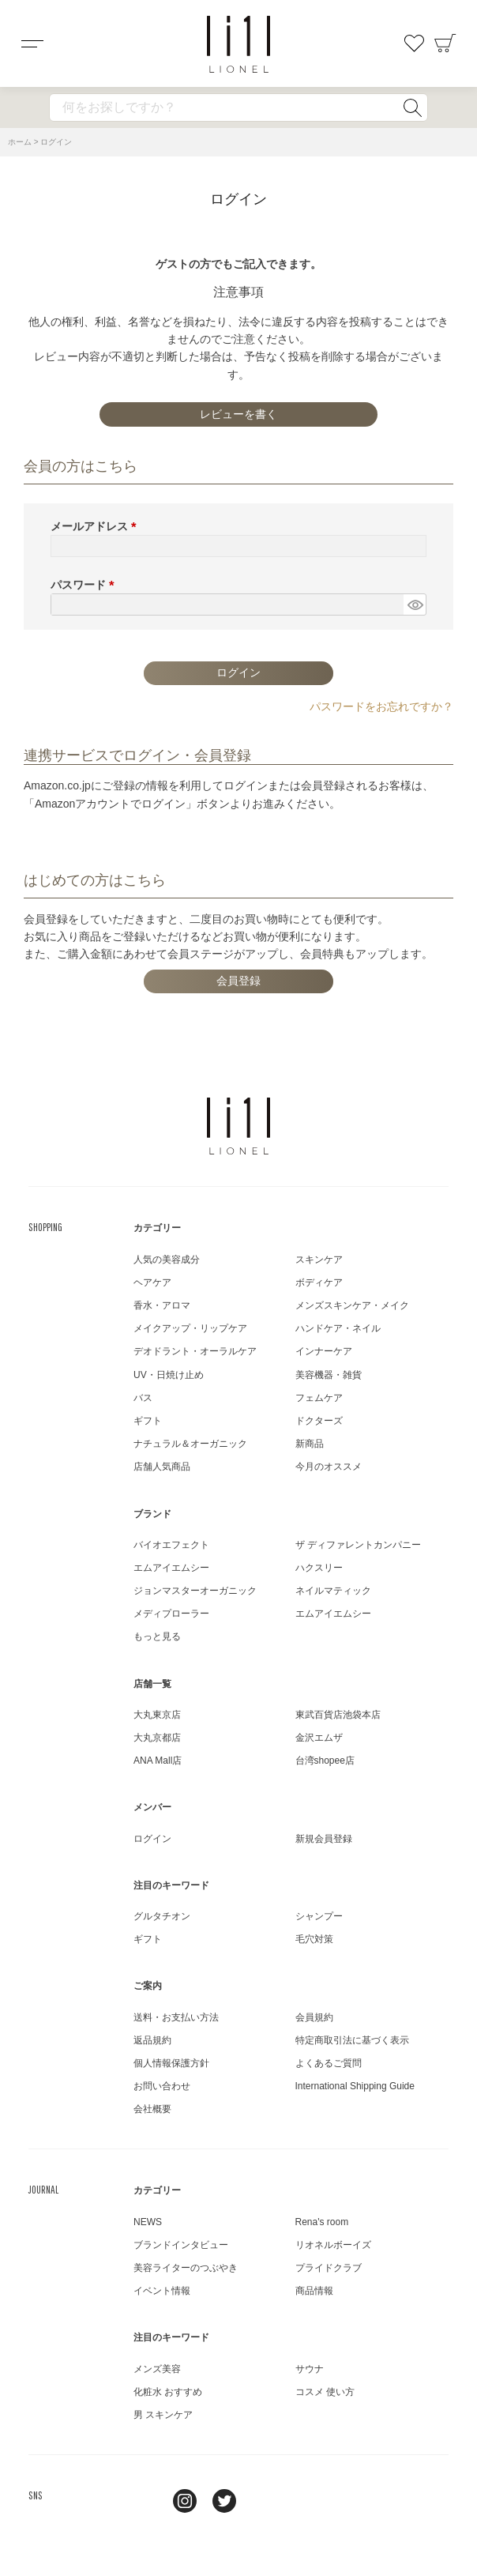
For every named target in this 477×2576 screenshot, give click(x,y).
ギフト (147, 1420)
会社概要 (152, 2109)
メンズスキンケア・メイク (352, 1305)
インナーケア (323, 1351)
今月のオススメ (328, 1466)
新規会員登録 (323, 1838)
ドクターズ (319, 1420)
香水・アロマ (161, 1305)
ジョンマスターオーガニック (195, 1590)
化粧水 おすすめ (167, 2391)
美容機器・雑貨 (328, 1374)
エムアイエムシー (171, 1567)
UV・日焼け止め (168, 1374)
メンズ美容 (157, 2369)
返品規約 (152, 2040)
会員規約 (314, 2017)
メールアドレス (96, 526)
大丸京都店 (157, 1737)
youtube (264, 2501)
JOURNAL (43, 2189)
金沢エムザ (319, 1737)
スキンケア (319, 1259)
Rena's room (322, 2222)
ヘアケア (152, 1282)
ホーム (20, 141)
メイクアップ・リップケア (190, 1328)
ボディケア (319, 1282)
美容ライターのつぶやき (185, 2267)
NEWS (147, 2222)
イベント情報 (161, 2290)
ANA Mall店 (157, 1760)
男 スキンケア (163, 2414)
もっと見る (157, 1636)
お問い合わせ (161, 2086)
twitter (224, 2501)
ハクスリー (319, 1567)
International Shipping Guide (355, 2086)
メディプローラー (171, 1613)
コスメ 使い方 (325, 2391)
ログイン (152, 1838)
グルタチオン (161, 1916)
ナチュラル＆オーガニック (190, 1443)
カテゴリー (157, 1227)
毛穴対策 (314, 1939)
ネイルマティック (333, 1590)
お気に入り (414, 43)
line (145, 2501)
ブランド (152, 1514)
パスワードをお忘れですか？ (381, 706)
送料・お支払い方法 (176, 2017)
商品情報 (314, 2290)
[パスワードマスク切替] (415, 604)
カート (445, 43)
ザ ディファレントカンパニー (358, 1544)
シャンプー (319, 1916)
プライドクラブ (328, 2267)
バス (142, 1397)
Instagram (185, 2501)
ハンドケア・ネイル (338, 1328)
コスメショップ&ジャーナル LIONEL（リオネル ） (238, 44)
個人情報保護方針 (171, 2063)
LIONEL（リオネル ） (238, 1126)
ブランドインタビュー (180, 2244)
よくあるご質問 (328, 2063)
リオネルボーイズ (333, 2244)
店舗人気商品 (161, 1466)
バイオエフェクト (171, 1544)
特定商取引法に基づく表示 (352, 2040)
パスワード (85, 584)
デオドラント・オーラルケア (195, 1351)
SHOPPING (45, 1227)
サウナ (309, 2369)
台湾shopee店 (325, 1760)
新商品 (309, 1443)
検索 (412, 107)
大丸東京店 (157, 1714)
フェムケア (319, 1397)
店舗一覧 (152, 1683)
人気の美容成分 (166, 1259)
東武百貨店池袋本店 (338, 1714)
